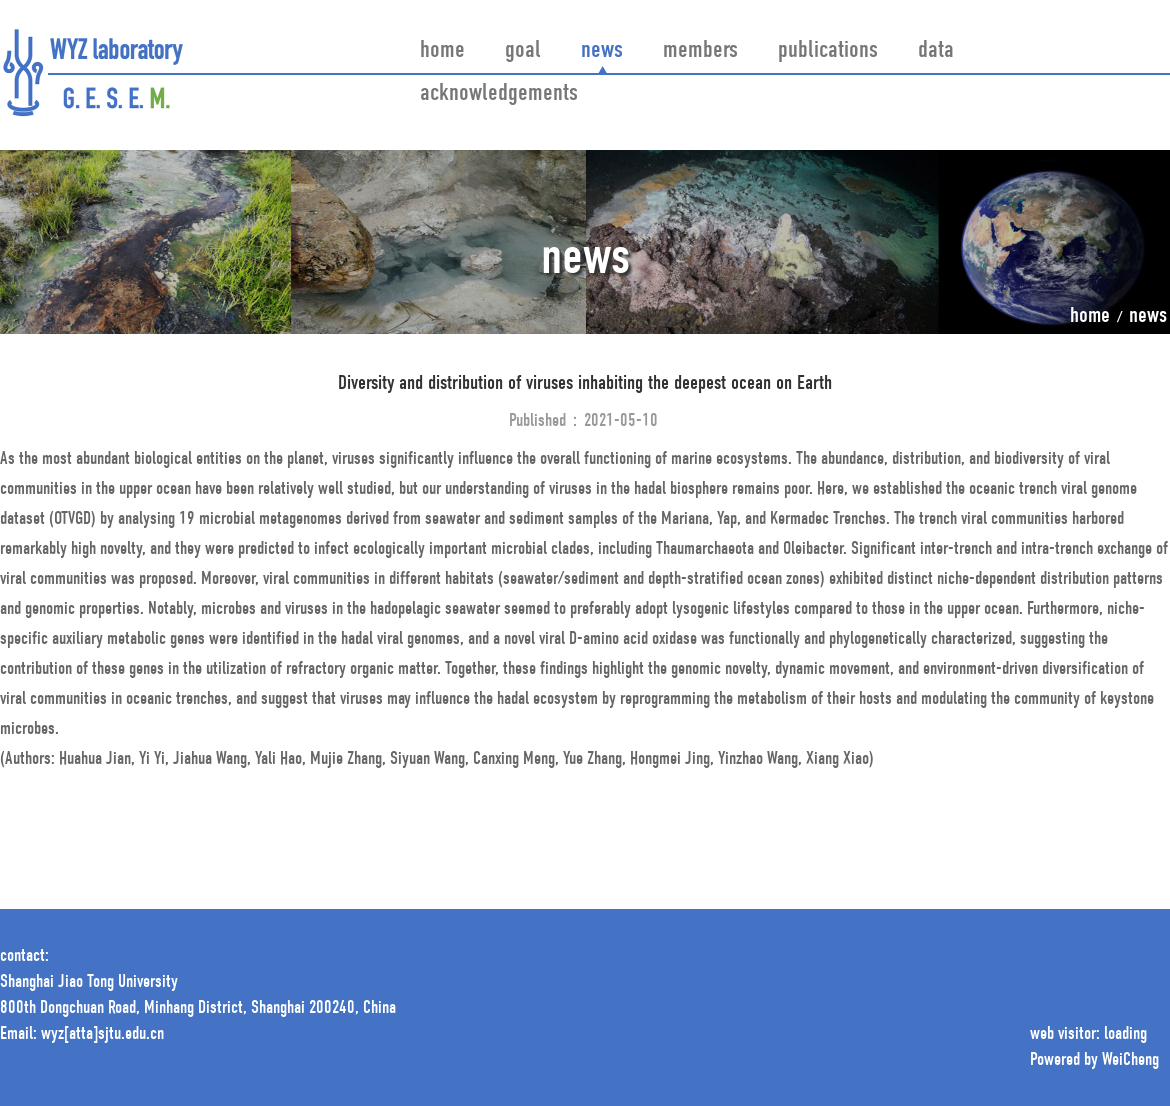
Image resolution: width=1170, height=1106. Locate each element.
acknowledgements (499, 94)
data (936, 51)
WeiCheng (1130, 1060)
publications (828, 51)
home (442, 51)
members (700, 51)
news (602, 51)
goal (523, 51)
